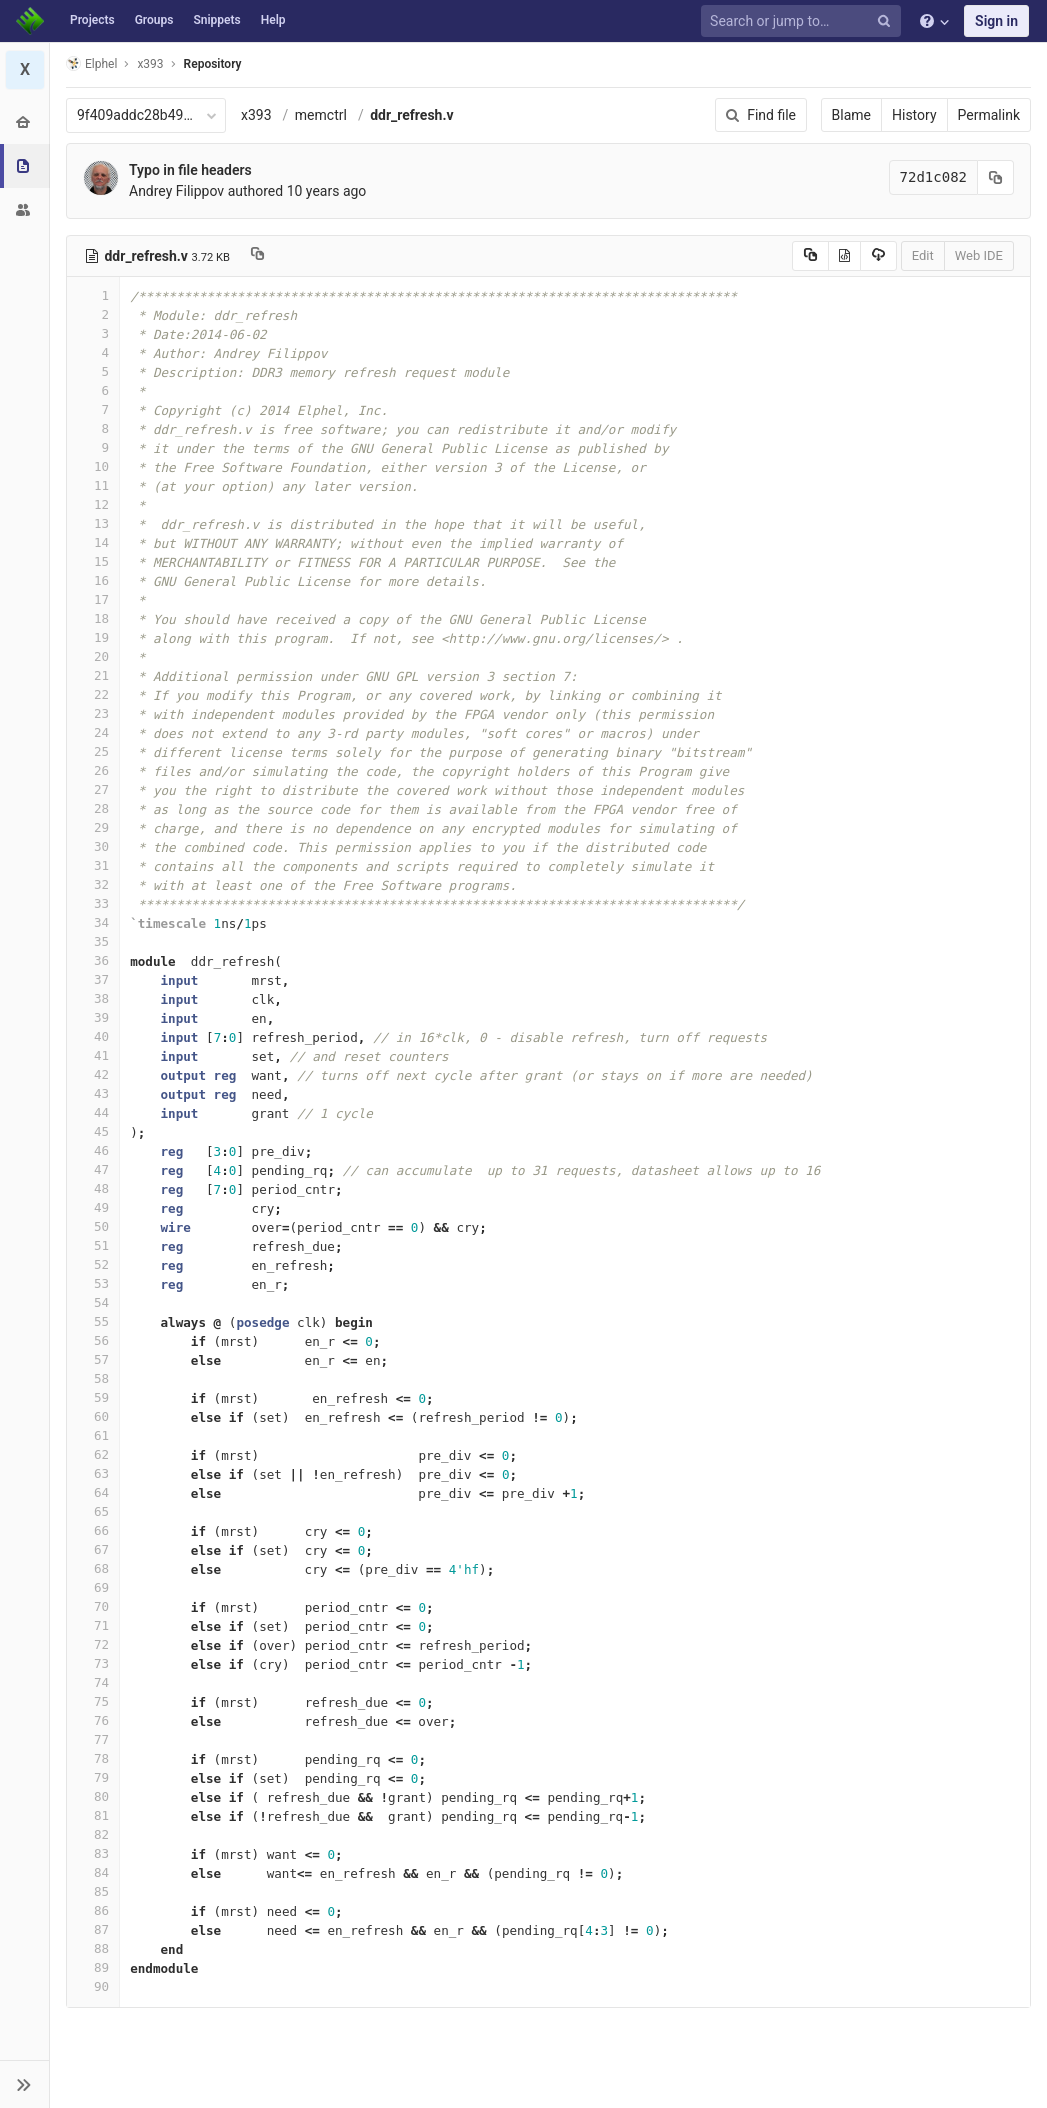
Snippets (216, 20)
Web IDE (979, 255)
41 (93, 1055)
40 (93, 1036)
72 (93, 1644)
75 (93, 1701)
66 (93, 1530)
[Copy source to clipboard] (810, 256)
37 (93, 979)
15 (93, 561)
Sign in (996, 21)
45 (93, 1131)
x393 (256, 115)
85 (93, 1891)
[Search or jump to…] (804, 21)
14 (93, 542)
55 (93, 1321)
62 (93, 1454)
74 (93, 1682)
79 (93, 1777)
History (914, 115)
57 (93, 1359)
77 (93, 1739)
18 (93, 618)
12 (93, 504)
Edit (923, 255)
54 (93, 1302)
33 (93, 903)
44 (93, 1112)
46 (93, 1150)
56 (93, 1340)
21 (93, 675)
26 (93, 770)
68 (93, 1568)
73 (93, 1663)
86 (93, 1910)
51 (93, 1245)
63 (93, 1473)
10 (93, 466)
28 (93, 808)
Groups (154, 20)
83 (93, 1853)
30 (93, 846)
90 (93, 1986)
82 (93, 1834)
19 (93, 637)
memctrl (321, 115)
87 (93, 1929)
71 (93, 1625)
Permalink (989, 115)
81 (93, 1815)
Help (273, 20)
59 (93, 1397)
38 (93, 998)
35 (93, 941)
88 (93, 1948)
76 (93, 1720)
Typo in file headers (190, 170)
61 (93, 1435)
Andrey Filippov (176, 191)
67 (93, 1549)
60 (93, 1416)
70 (93, 1606)
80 (93, 1796)
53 (93, 1283)
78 (93, 1758)
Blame (851, 115)
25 (93, 751)
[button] (24, 2084)
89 (93, 1967)
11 (93, 485)
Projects (92, 20)
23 (93, 713)
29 (93, 827)
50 (93, 1226)
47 (93, 1169)
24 (93, 732)
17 (93, 599)
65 (93, 1511)
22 (93, 694)
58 (93, 1378)
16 (93, 580)
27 (93, 789)
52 (93, 1264)
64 (93, 1492)
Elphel (91, 63)
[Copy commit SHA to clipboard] (996, 177)
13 (93, 523)
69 (93, 1587)
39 (93, 1017)
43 (93, 1093)
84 (93, 1872)
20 (93, 656)
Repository (213, 64)
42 (93, 1074)
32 (93, 884)
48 (93, 1188)
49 (93, 1207)
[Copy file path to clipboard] (257, 256)
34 (93, 922)
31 (93, 865)
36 (93, 960)
